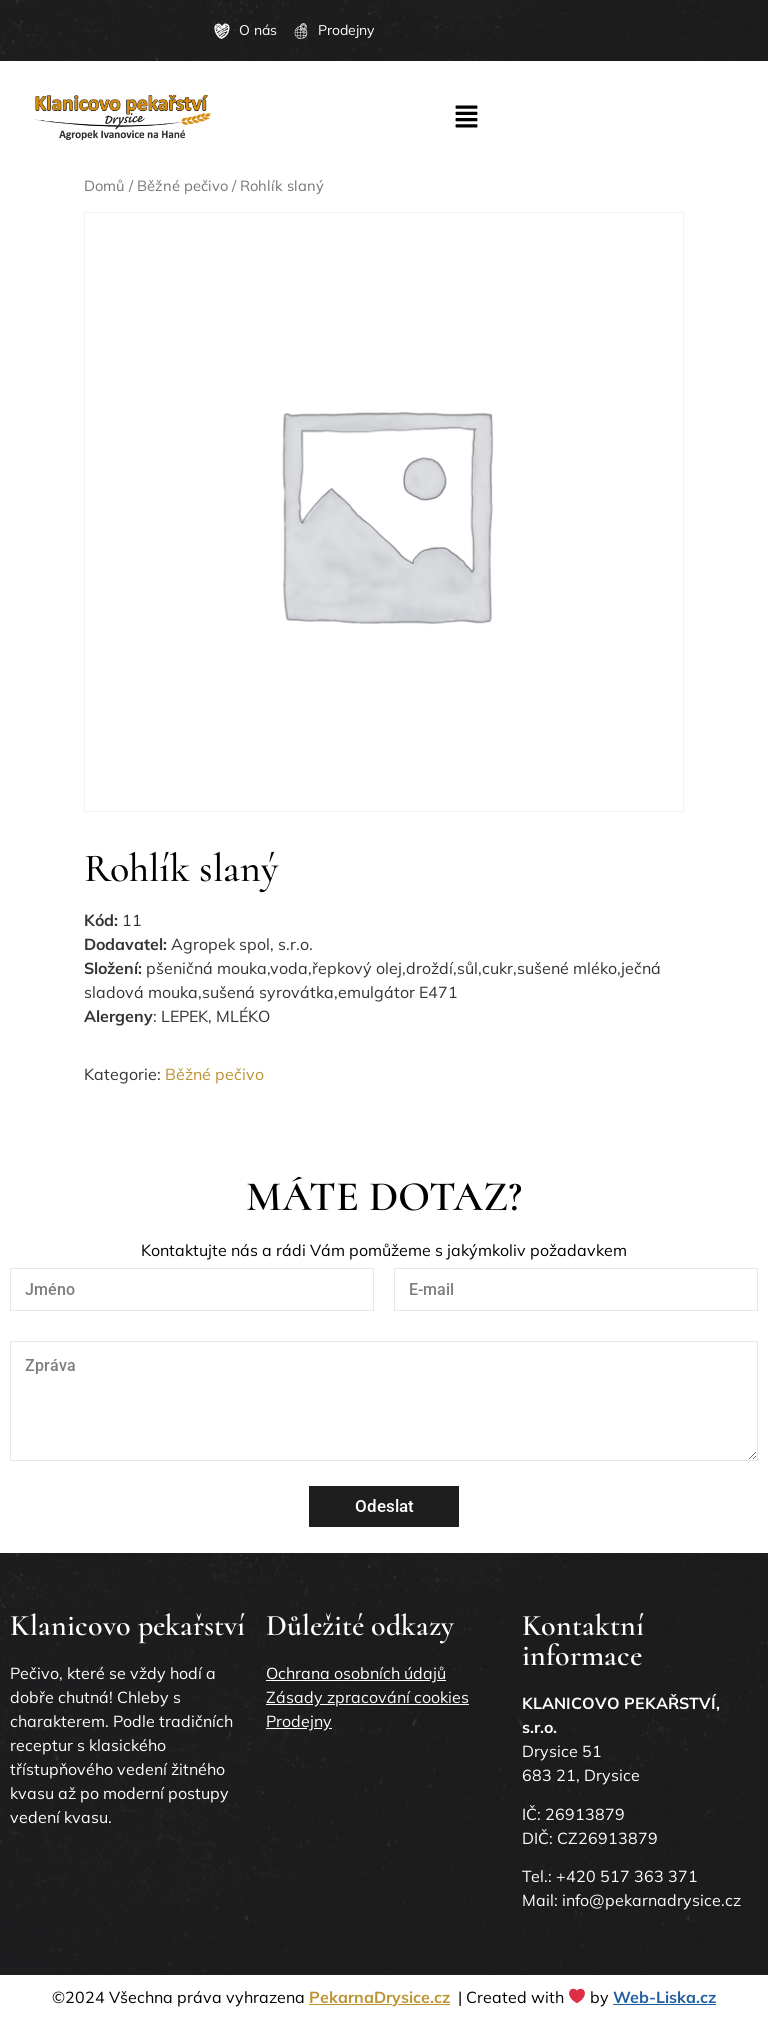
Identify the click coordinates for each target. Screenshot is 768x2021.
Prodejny (299, 1721)
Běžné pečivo (182, 185)
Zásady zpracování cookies (367, 1697)
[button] (466, 117)
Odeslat (384, 1506)
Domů (104, 185)
